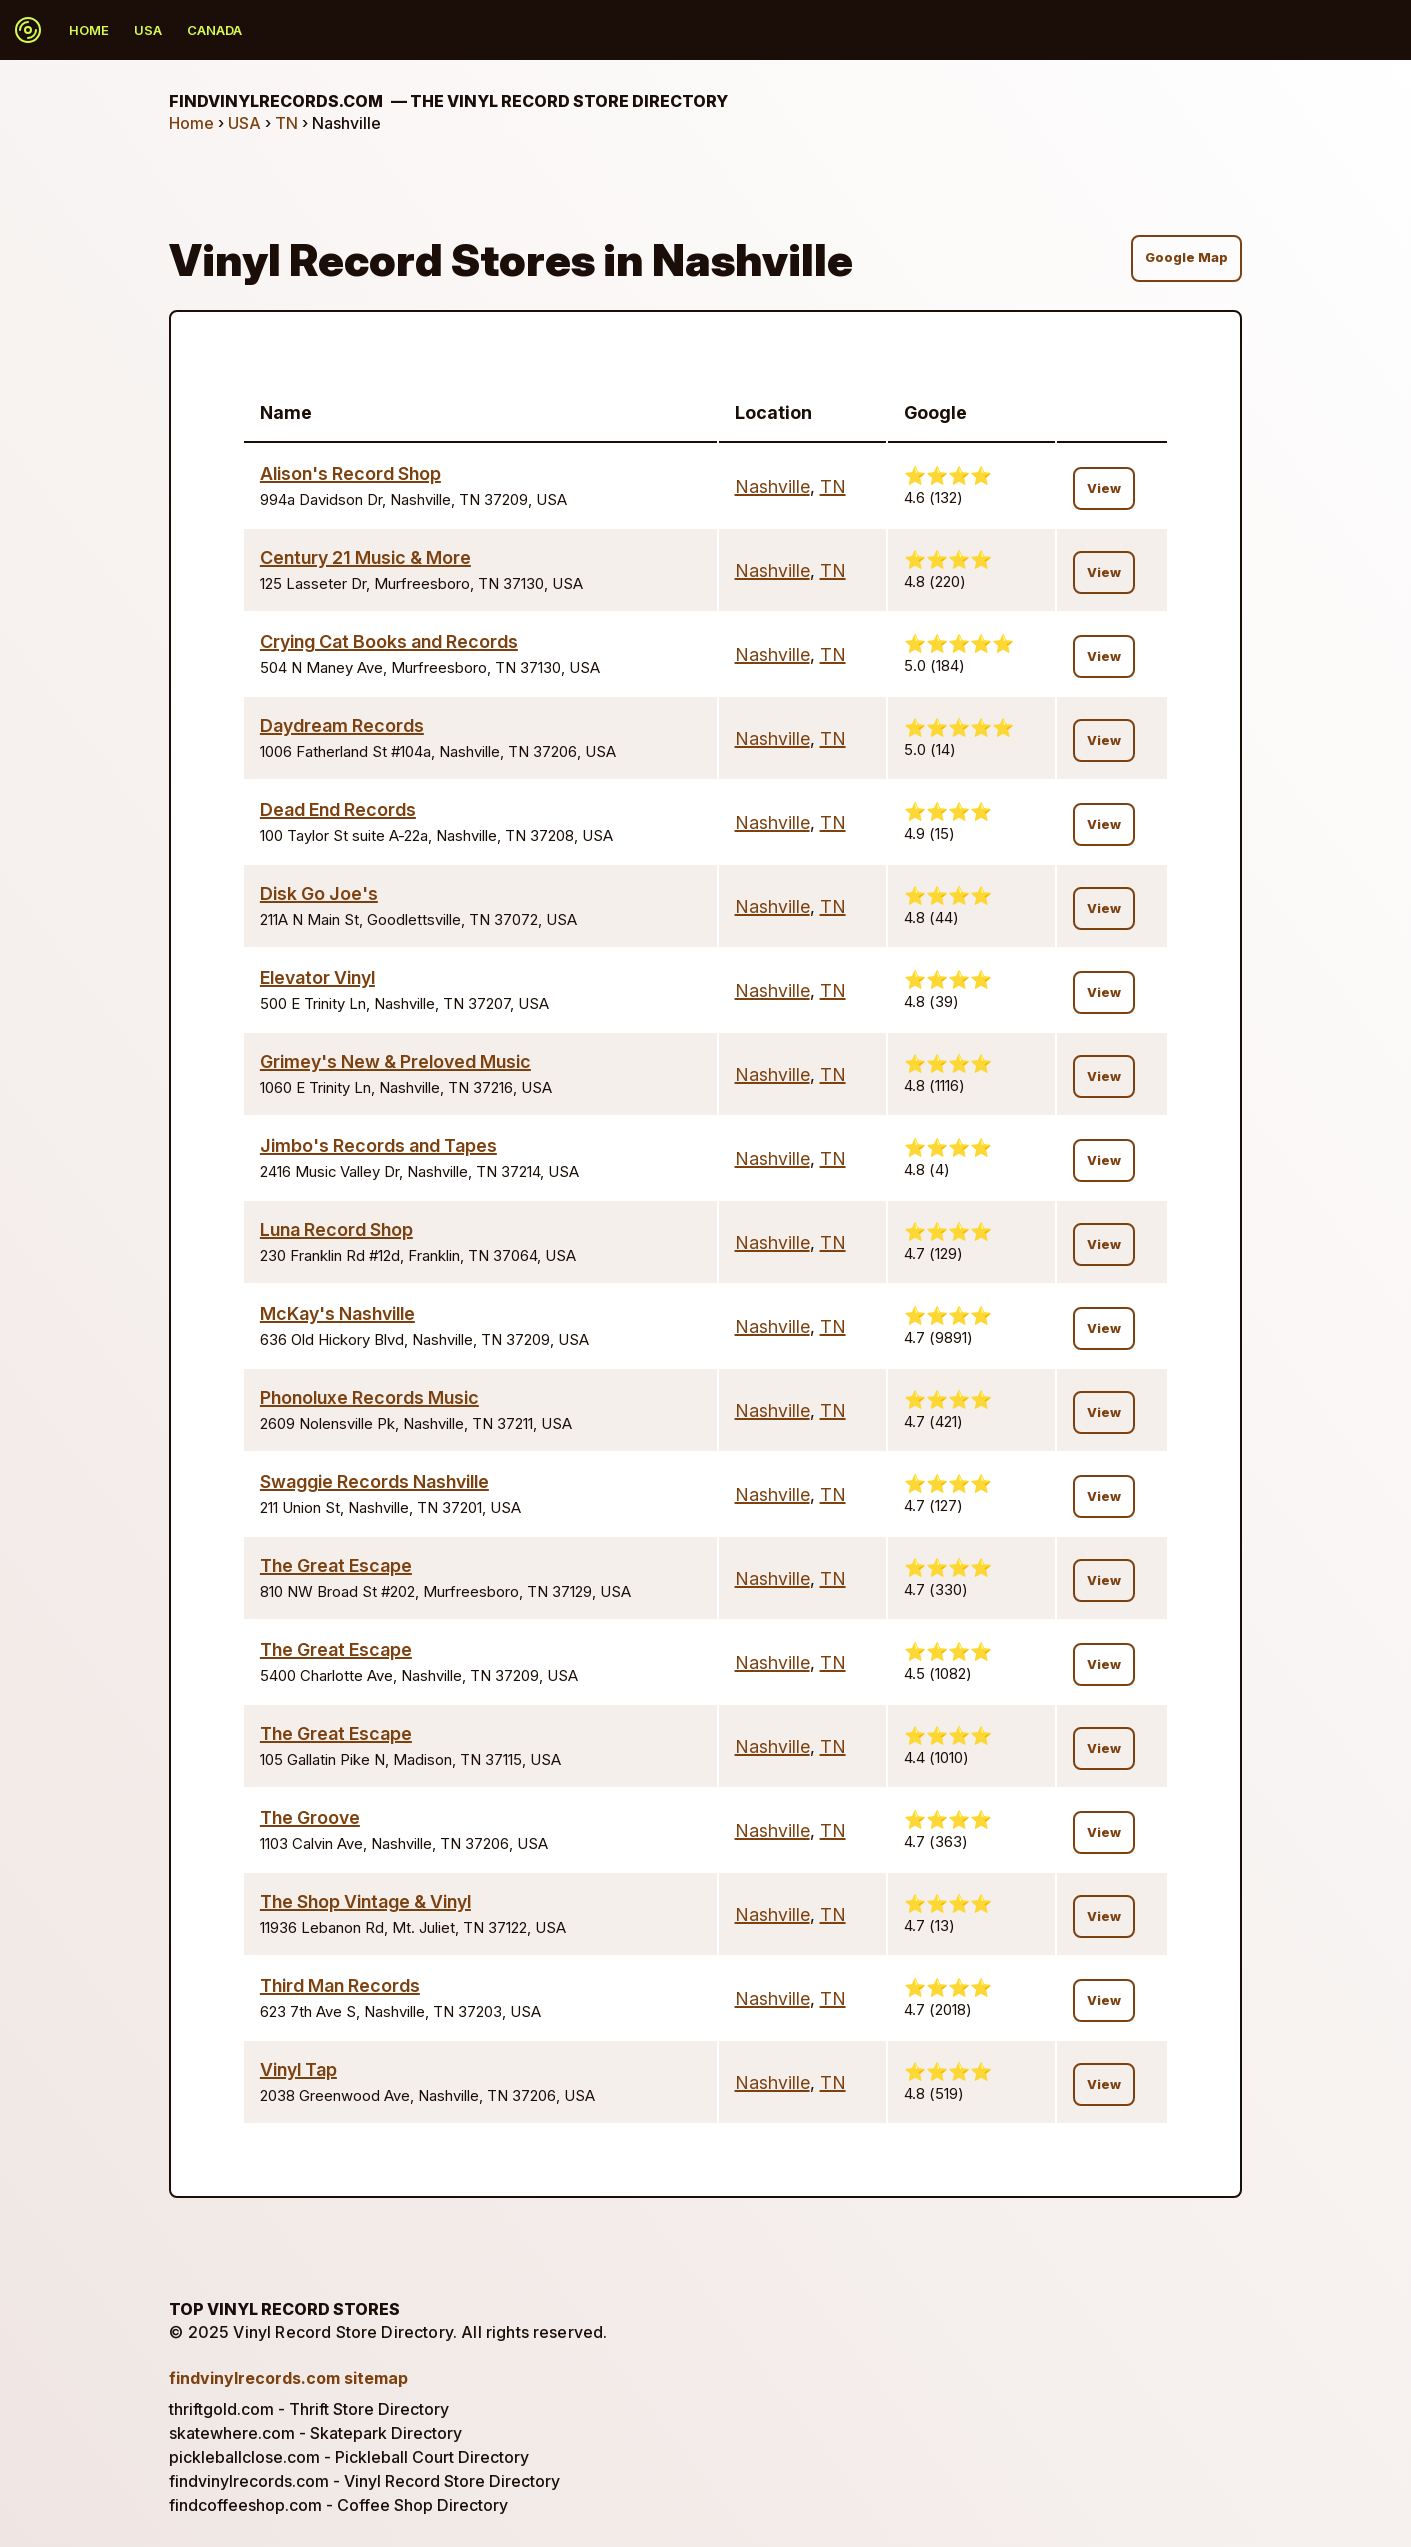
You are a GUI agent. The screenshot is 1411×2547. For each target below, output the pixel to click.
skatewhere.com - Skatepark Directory (315, 2433)
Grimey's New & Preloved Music (395, 1061)
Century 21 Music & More (365, 557)
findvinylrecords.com (448, 101)
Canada (214, 30)
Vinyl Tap (298, 2069)
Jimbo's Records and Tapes (378, 1145)
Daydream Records (342, 725)
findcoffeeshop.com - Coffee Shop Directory (338, 2505)
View (1104, 488)
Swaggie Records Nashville (374, 1481)
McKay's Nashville (337, 1313)
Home (89, 30)
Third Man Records (340, 1985)
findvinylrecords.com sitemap (288, 2378)
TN (286, 123)
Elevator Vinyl (317, 977)
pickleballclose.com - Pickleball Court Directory (349, 2457)
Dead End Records (338, 809)
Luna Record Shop (336, 1229)
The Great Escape (336, 1565)
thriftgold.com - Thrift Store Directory (309, 2409)
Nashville (772, 486)
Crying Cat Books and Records (389, 641)
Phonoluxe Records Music (369, 1397)
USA (148, 30)
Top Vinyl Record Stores (284, 2309)
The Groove (310, 1817)
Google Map (1186, 257)
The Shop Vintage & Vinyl (365, 1901)
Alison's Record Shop (350, 473)
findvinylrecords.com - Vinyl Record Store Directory (364, 2481)
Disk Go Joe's (319, 893)
